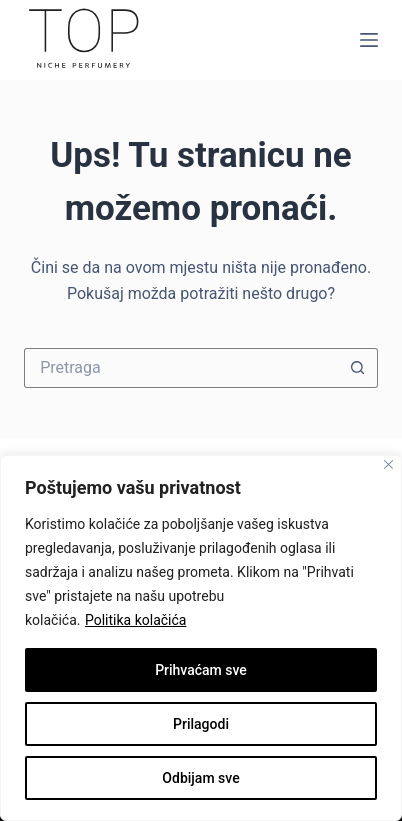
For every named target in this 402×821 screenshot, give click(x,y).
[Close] (388, 464)
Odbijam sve (200, 778)
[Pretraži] (181, 368)
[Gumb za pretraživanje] (358, 368)
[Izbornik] (369, 40)
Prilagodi (201, 724)
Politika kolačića (135, 620)
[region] (201, 638)
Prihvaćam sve (201, 670)
